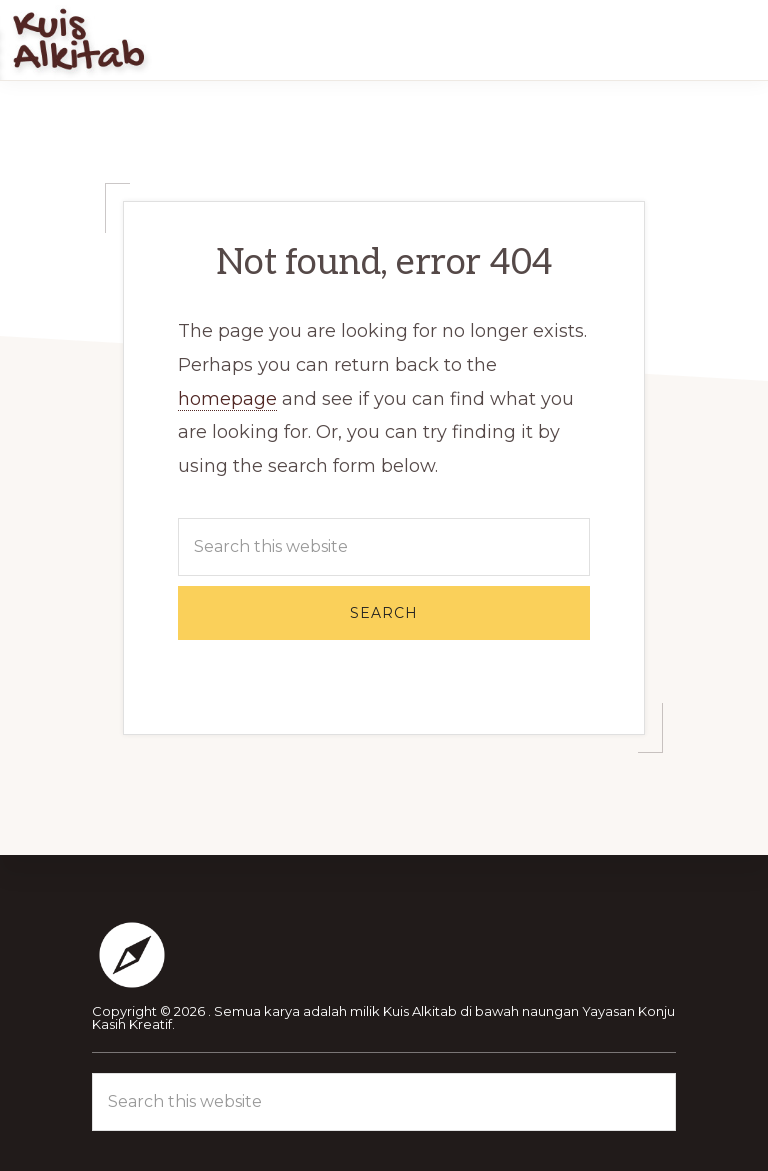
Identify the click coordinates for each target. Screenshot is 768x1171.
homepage (227, 399)
